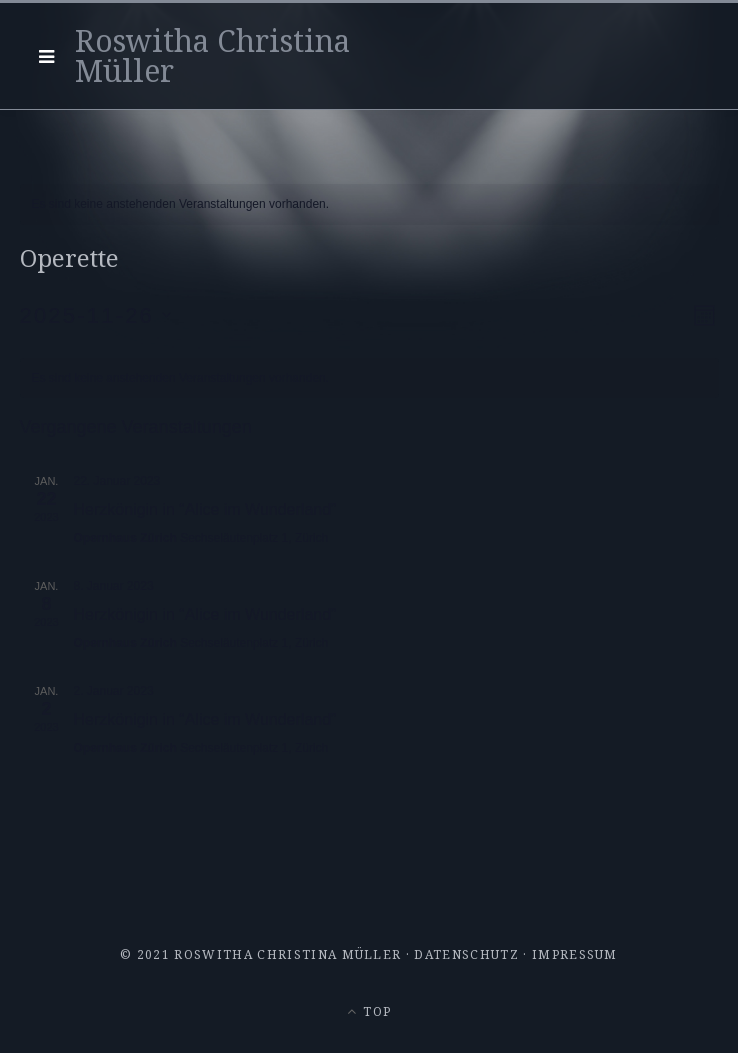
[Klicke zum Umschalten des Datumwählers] (96, 315)
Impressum (575, 954)
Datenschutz (466, 954)
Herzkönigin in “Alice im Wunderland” (205, 509)
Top (369, 1011)
